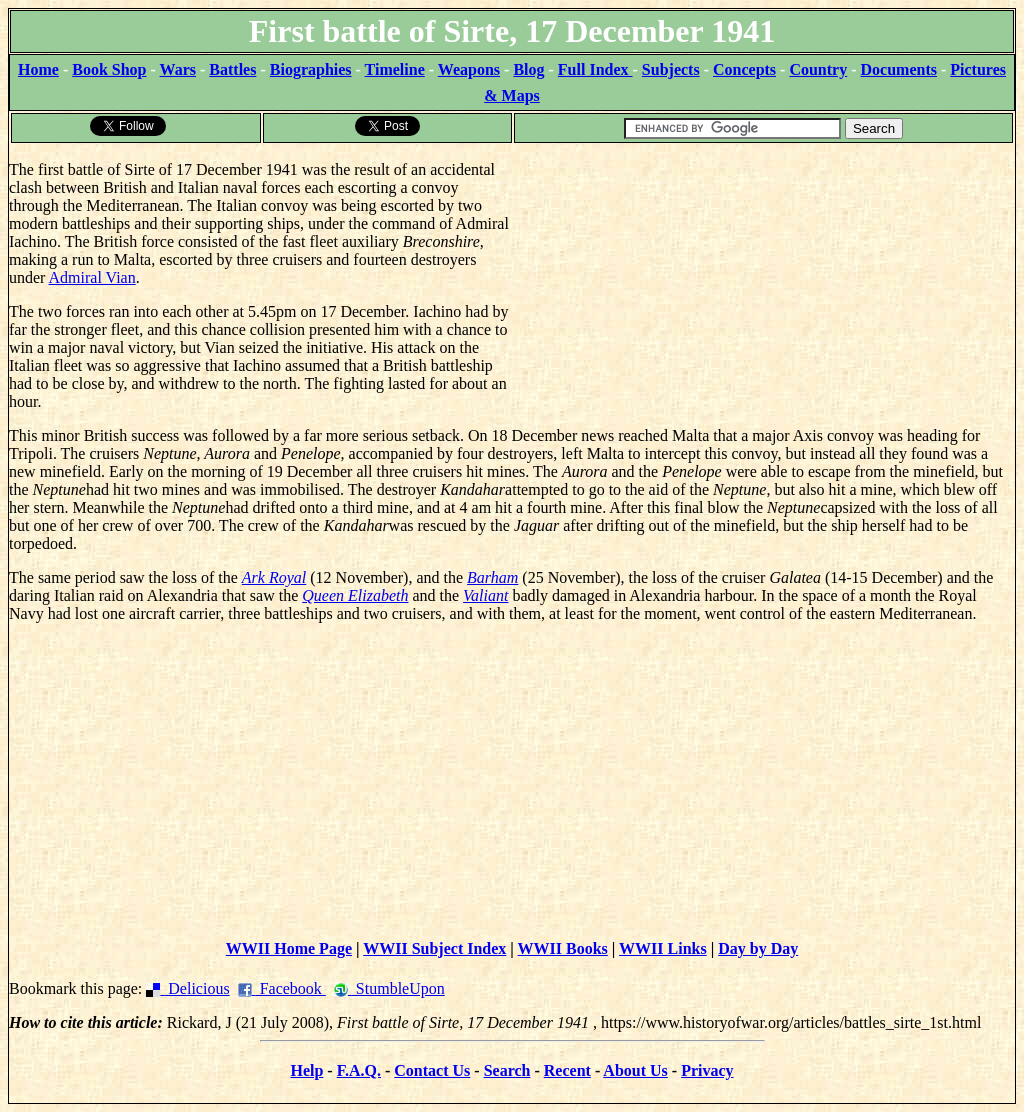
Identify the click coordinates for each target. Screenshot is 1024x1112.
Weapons (469, 69)
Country (818, 69)
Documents (899, 69)
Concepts (744, 69)
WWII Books (563, 948)
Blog (528, 69)
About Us (635, 1070)
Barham (492, 577)
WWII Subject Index (434, 948)
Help (306, 1070)
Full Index (595, 69)
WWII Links (663, 948)
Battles (232, 69)
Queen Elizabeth (355, 595)
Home (38, 69)
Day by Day (758, 948)
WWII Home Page (289, 948)
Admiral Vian (92, 277)
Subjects (671, 69)
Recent (567, 1070)
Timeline (395, 69)
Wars (178, 69)
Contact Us (432, 1070)
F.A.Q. (359, 1070)
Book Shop (109, 69)
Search (507, 1070)
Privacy (707, 1070)
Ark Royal (274, 577)
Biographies (311, 69)
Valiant (485, 595)
